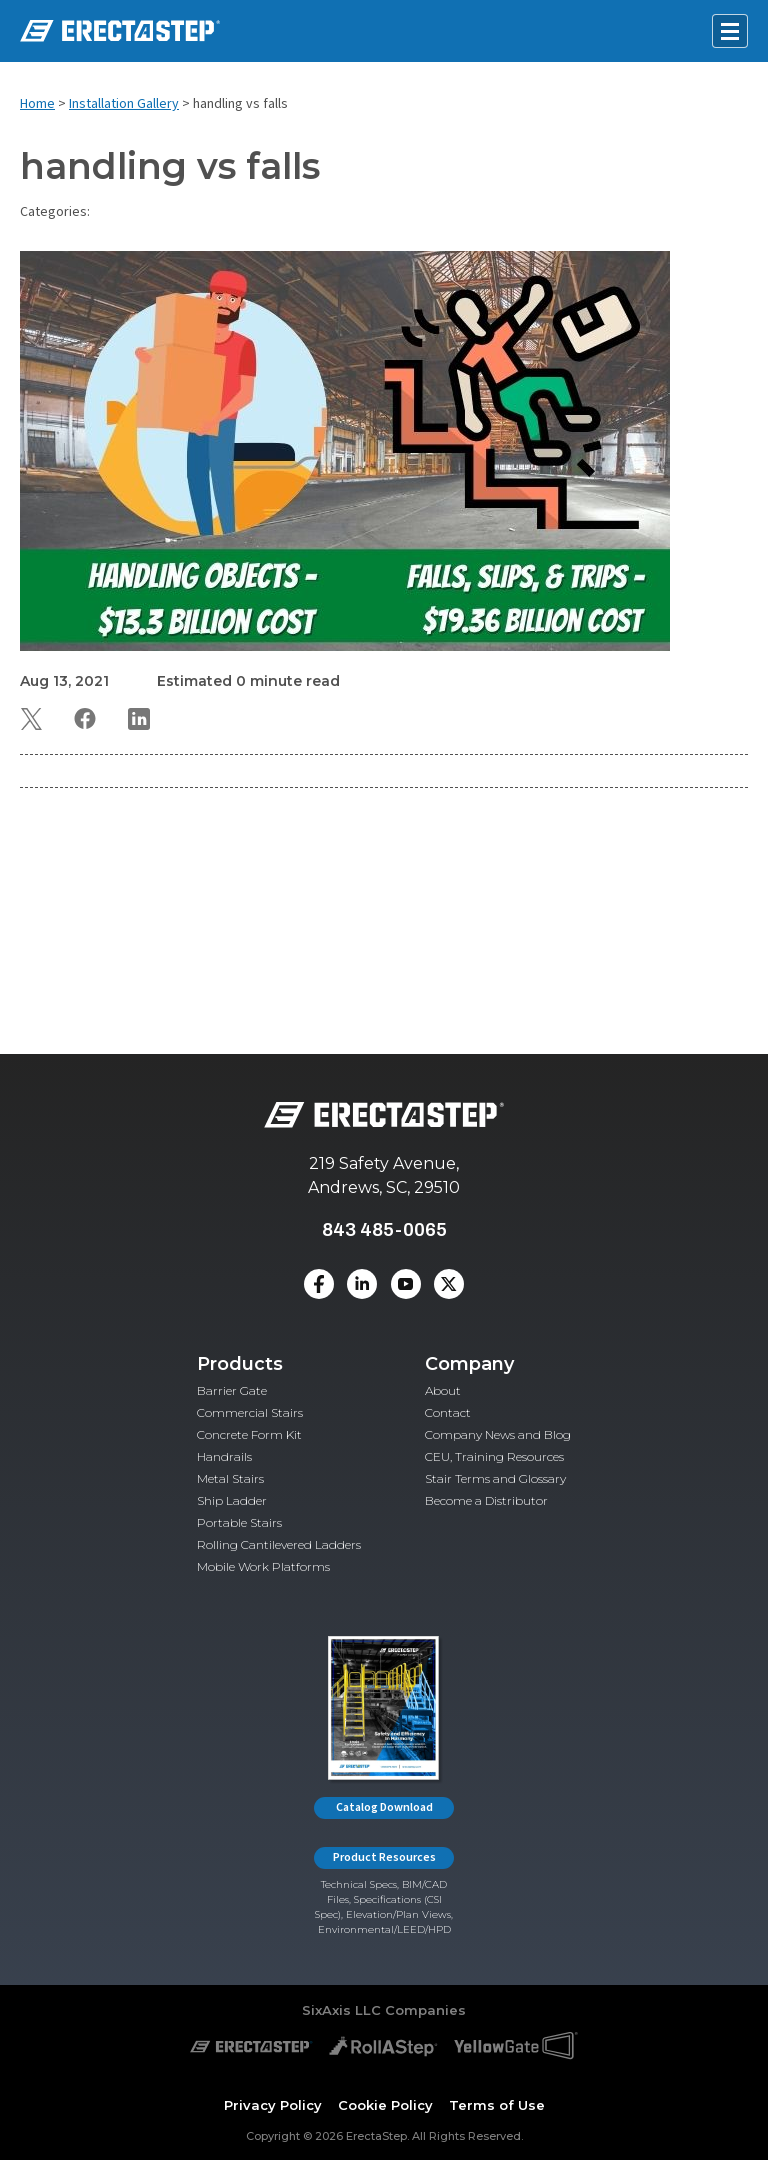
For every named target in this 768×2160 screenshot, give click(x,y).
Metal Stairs (230, 1478)
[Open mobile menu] (730, 31)
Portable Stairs (239, 1522)
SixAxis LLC (341, 2010)
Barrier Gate (232, 1390)
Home (37, 104)
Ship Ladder (232, 1500)
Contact (448, 1412)
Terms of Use (497, 2105)
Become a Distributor (486, 1500)
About (443, 1390)
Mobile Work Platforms (263, 1566)
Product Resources (384, 1857)
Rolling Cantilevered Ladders (279, 1544)
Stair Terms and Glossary (495, 1478)
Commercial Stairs (250, 1412)
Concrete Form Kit (249, 1434)
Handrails (224, 1456)
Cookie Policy (385, 2105)
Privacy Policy (273, 2105)
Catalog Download (384, 1807)
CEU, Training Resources (494, 1456)
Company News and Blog (498, 1434)
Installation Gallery (124, 104)
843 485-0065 (384, 1229)
